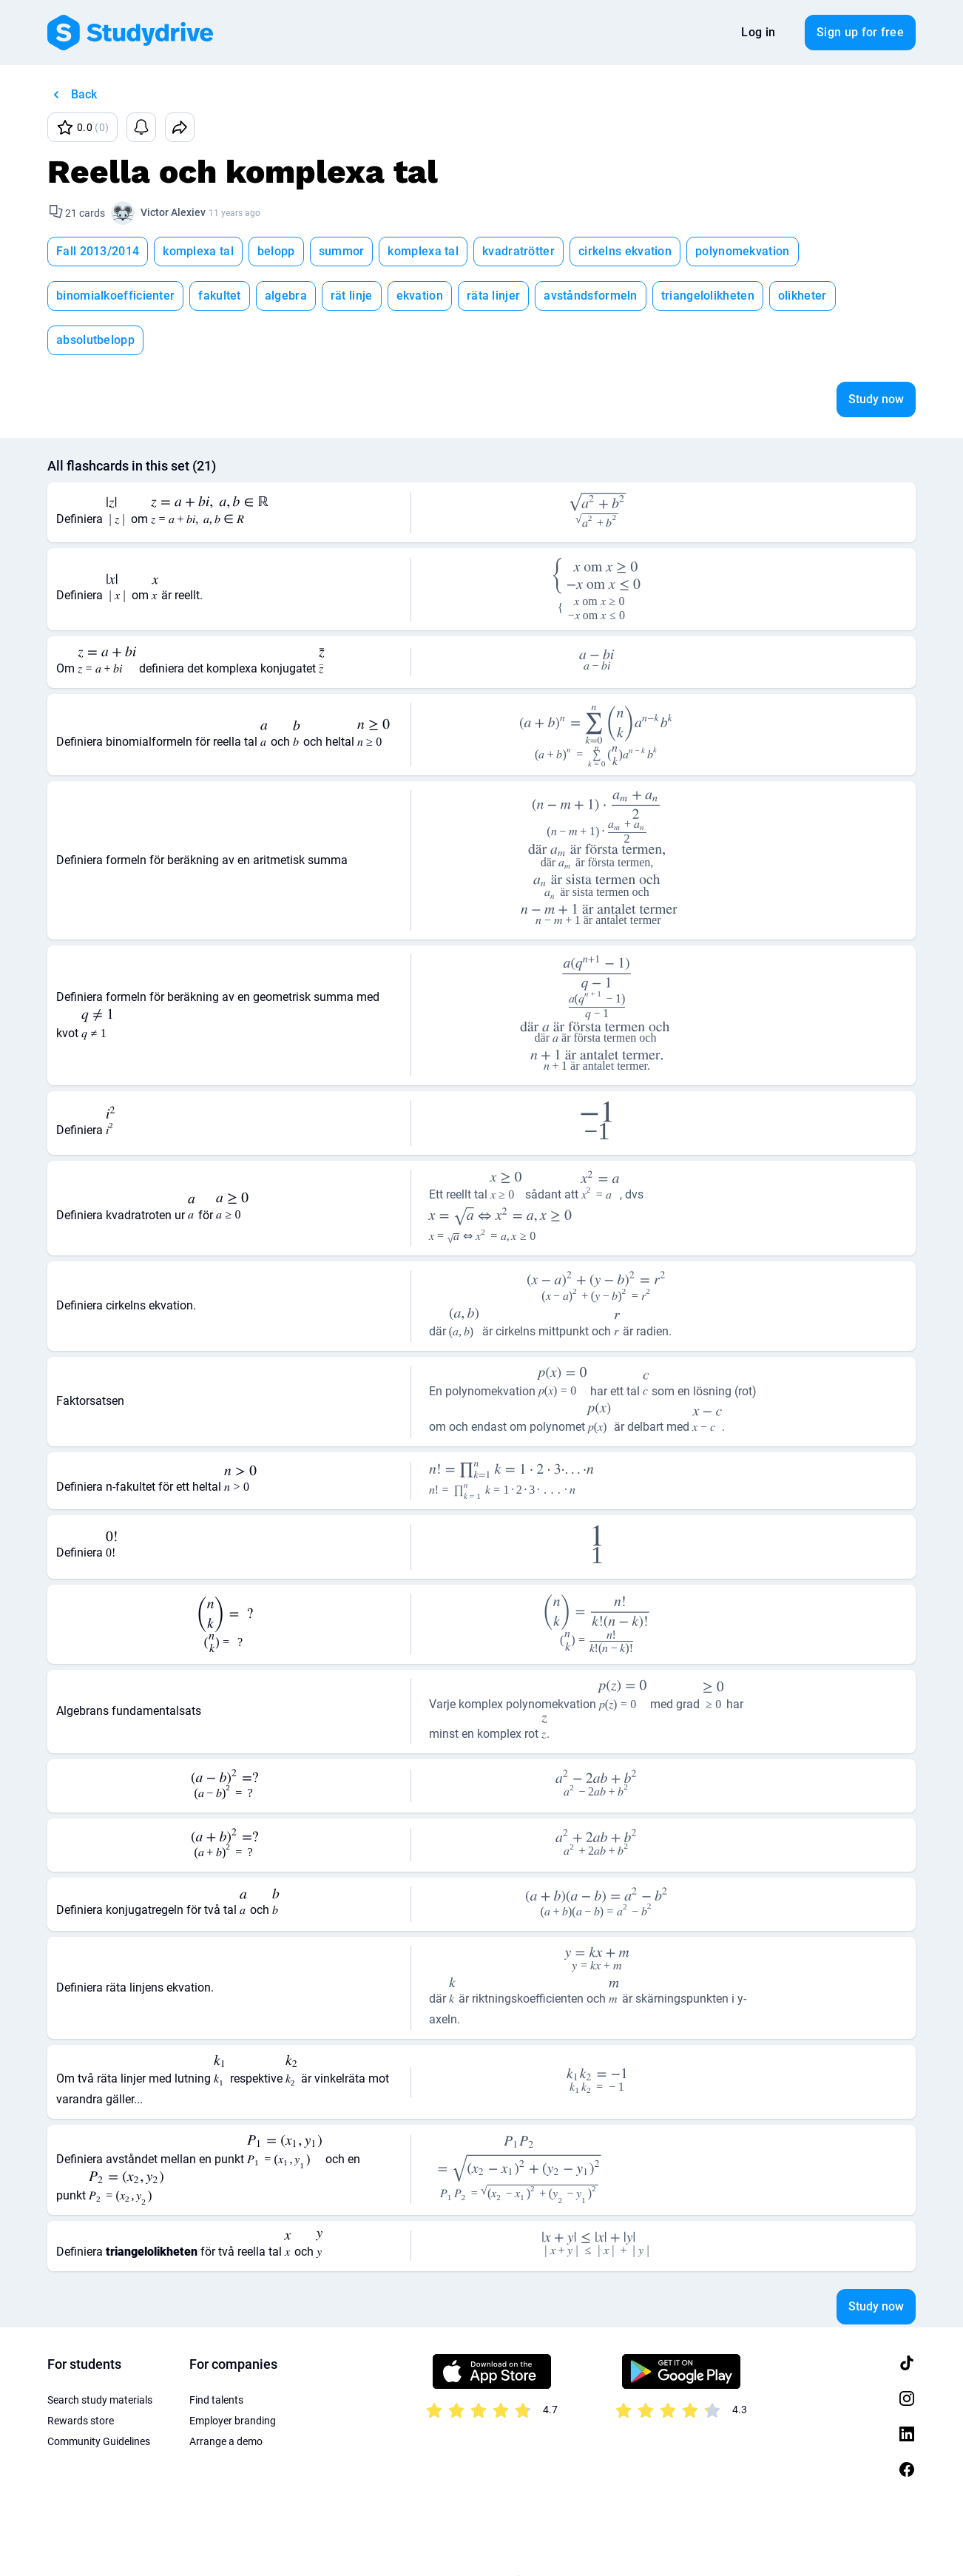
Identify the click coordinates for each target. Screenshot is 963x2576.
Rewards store (80, 2376)
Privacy (144, 2539)
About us (256, 2539)
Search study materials (99, 2355)
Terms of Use (77, 2539)
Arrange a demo (226, 2397)
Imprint (198, 2539)
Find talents (216, 2355)
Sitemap (411, 2539)
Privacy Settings (335, 2539)
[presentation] (117, 468)
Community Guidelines (98, 2397)
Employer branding (232, 2376)
